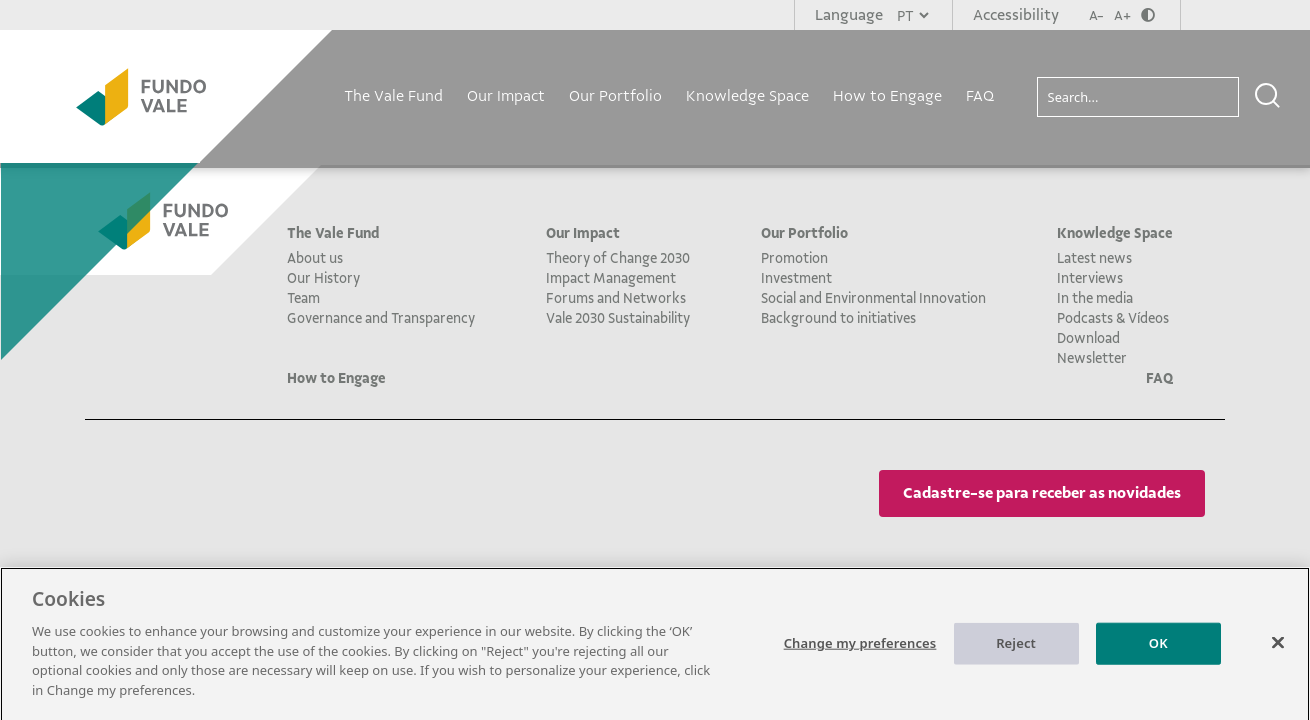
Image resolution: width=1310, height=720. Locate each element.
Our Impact (506, 96)
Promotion (794, 258)
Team (303, 298)
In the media (1095, 298)
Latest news (1094, 258)
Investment (796, 278)
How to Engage (887, 96)
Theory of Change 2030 (618, 258)
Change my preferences (860, 648)
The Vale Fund (393, 96)
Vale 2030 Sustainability (618, 318)
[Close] (1278, 648)
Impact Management (611, 278)
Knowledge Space (747, 96)
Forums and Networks (616, 298)
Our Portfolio (615, 96)
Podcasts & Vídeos (1113, 318)
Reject (1016, 648)
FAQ (980, 96)
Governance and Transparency (381, 318)
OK (1158, 648)
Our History (323, 278)
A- (1096, 15)
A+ (1122, 15)
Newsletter (1092, 358)
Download (1088, 338)
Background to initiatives (838, 318)
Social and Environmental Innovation (873, 298)
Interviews (1090, 278)
